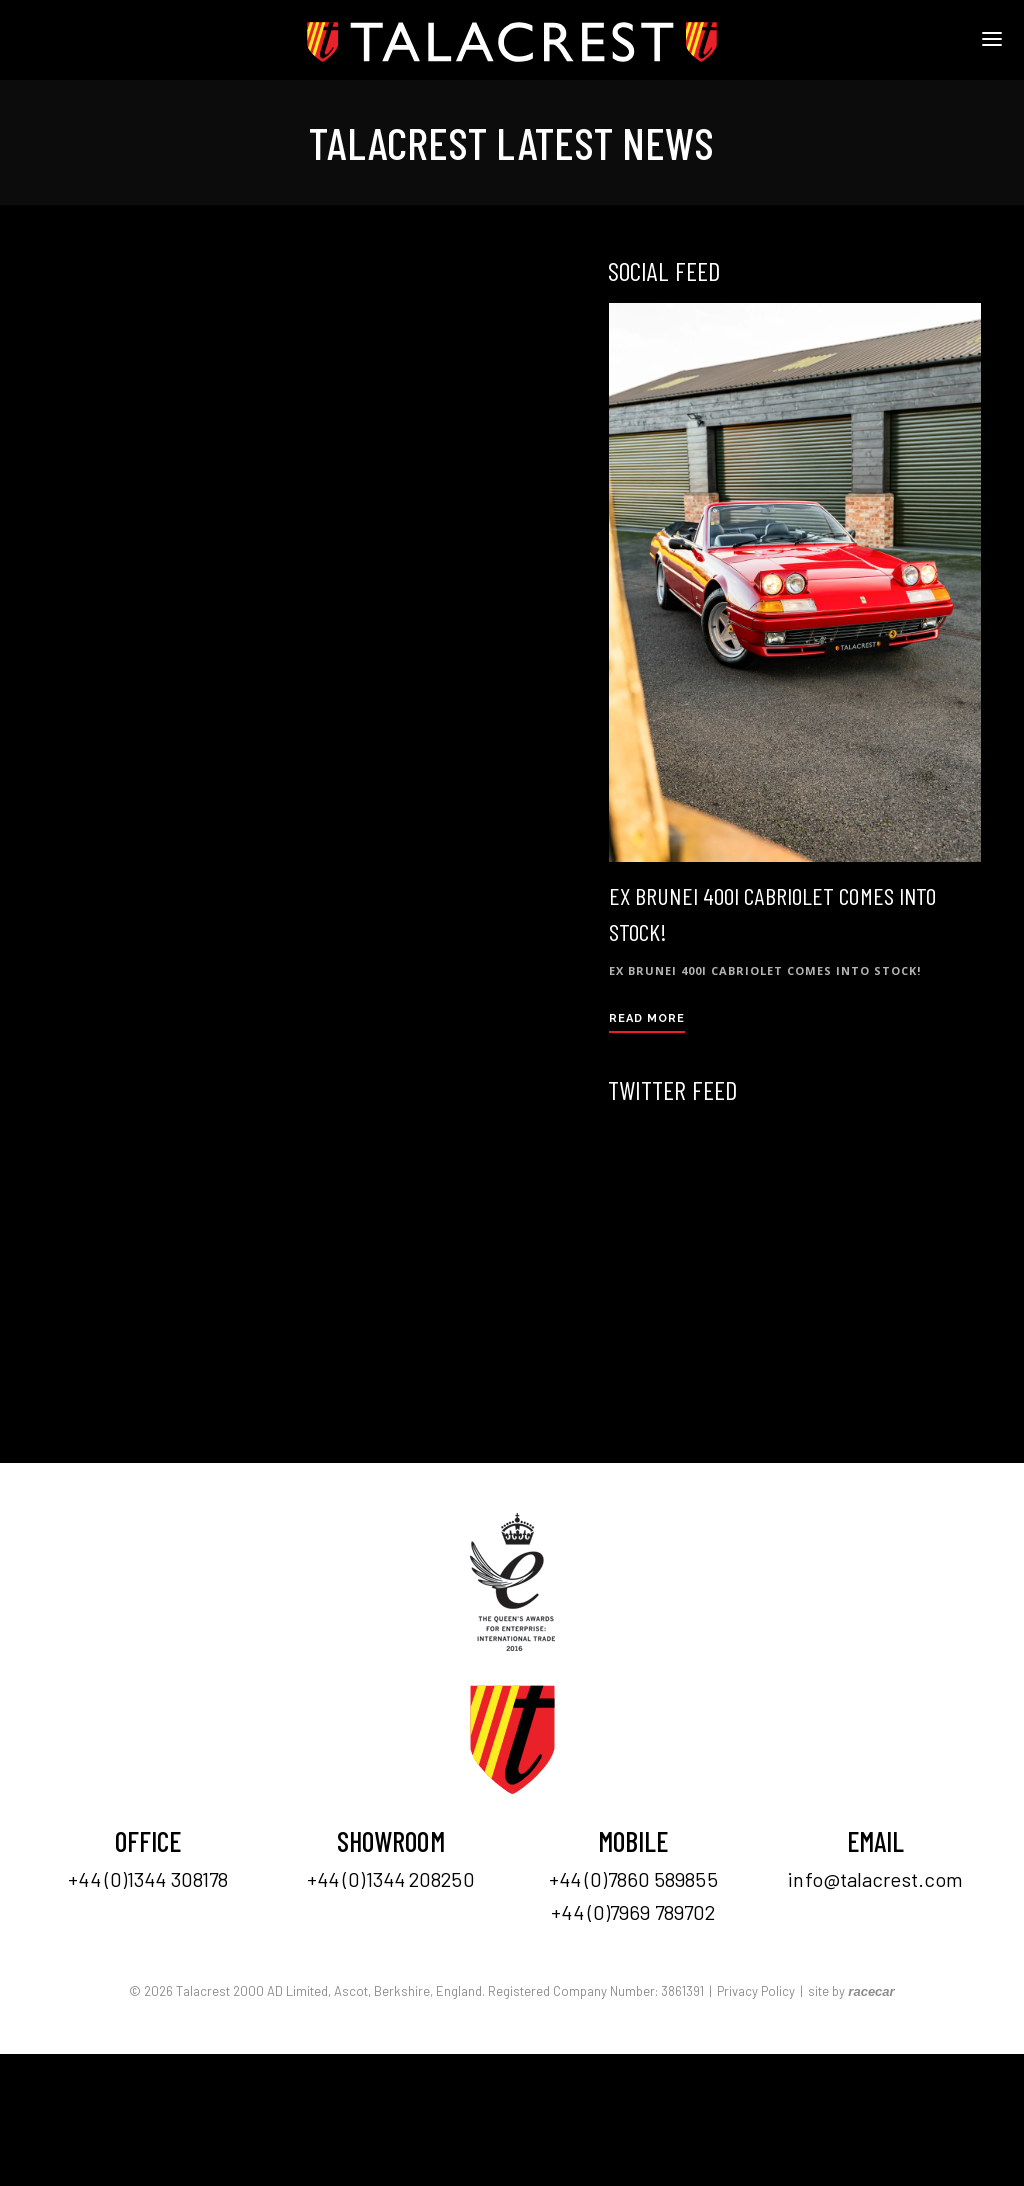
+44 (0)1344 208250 (391, 1879)
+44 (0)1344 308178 (148, 1879)
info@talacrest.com (875, 1879)
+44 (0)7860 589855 (633, 1879)
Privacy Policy (756, 1991)
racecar (871, 1991)
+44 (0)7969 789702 (633, 1912)
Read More (647, 1018)
